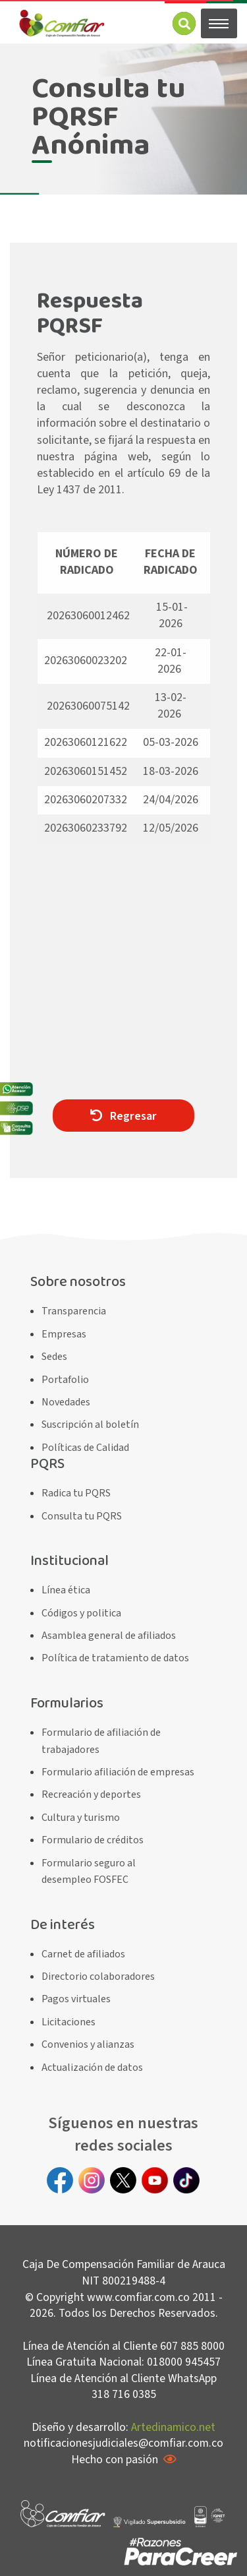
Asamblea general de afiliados (108, 1635)
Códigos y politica (81, 1613)
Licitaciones (68, 2022)
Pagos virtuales (76, 1999)
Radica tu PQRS (76, 1493)
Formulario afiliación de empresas (117, 1772)
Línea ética (65, 1590)
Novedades (65, 1402)
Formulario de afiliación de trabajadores (101, 1741)
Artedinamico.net (173, 2427)
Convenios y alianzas (87, 2044)
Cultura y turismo (80, 1817)
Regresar (123, 1115)
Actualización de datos (92, 2067)
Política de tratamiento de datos (115, 1658)
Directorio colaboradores (98, 1976)
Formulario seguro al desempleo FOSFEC (88, 1871)
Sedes (54, 1356)
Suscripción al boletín (90, 1424)
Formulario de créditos (92, 1840)
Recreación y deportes (91, 1794)
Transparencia (73, 1311)
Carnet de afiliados (83, 1954)
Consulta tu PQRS (81, 1516)
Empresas (63, 1334)
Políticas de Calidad (85, 1447)
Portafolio (65, 1379)
